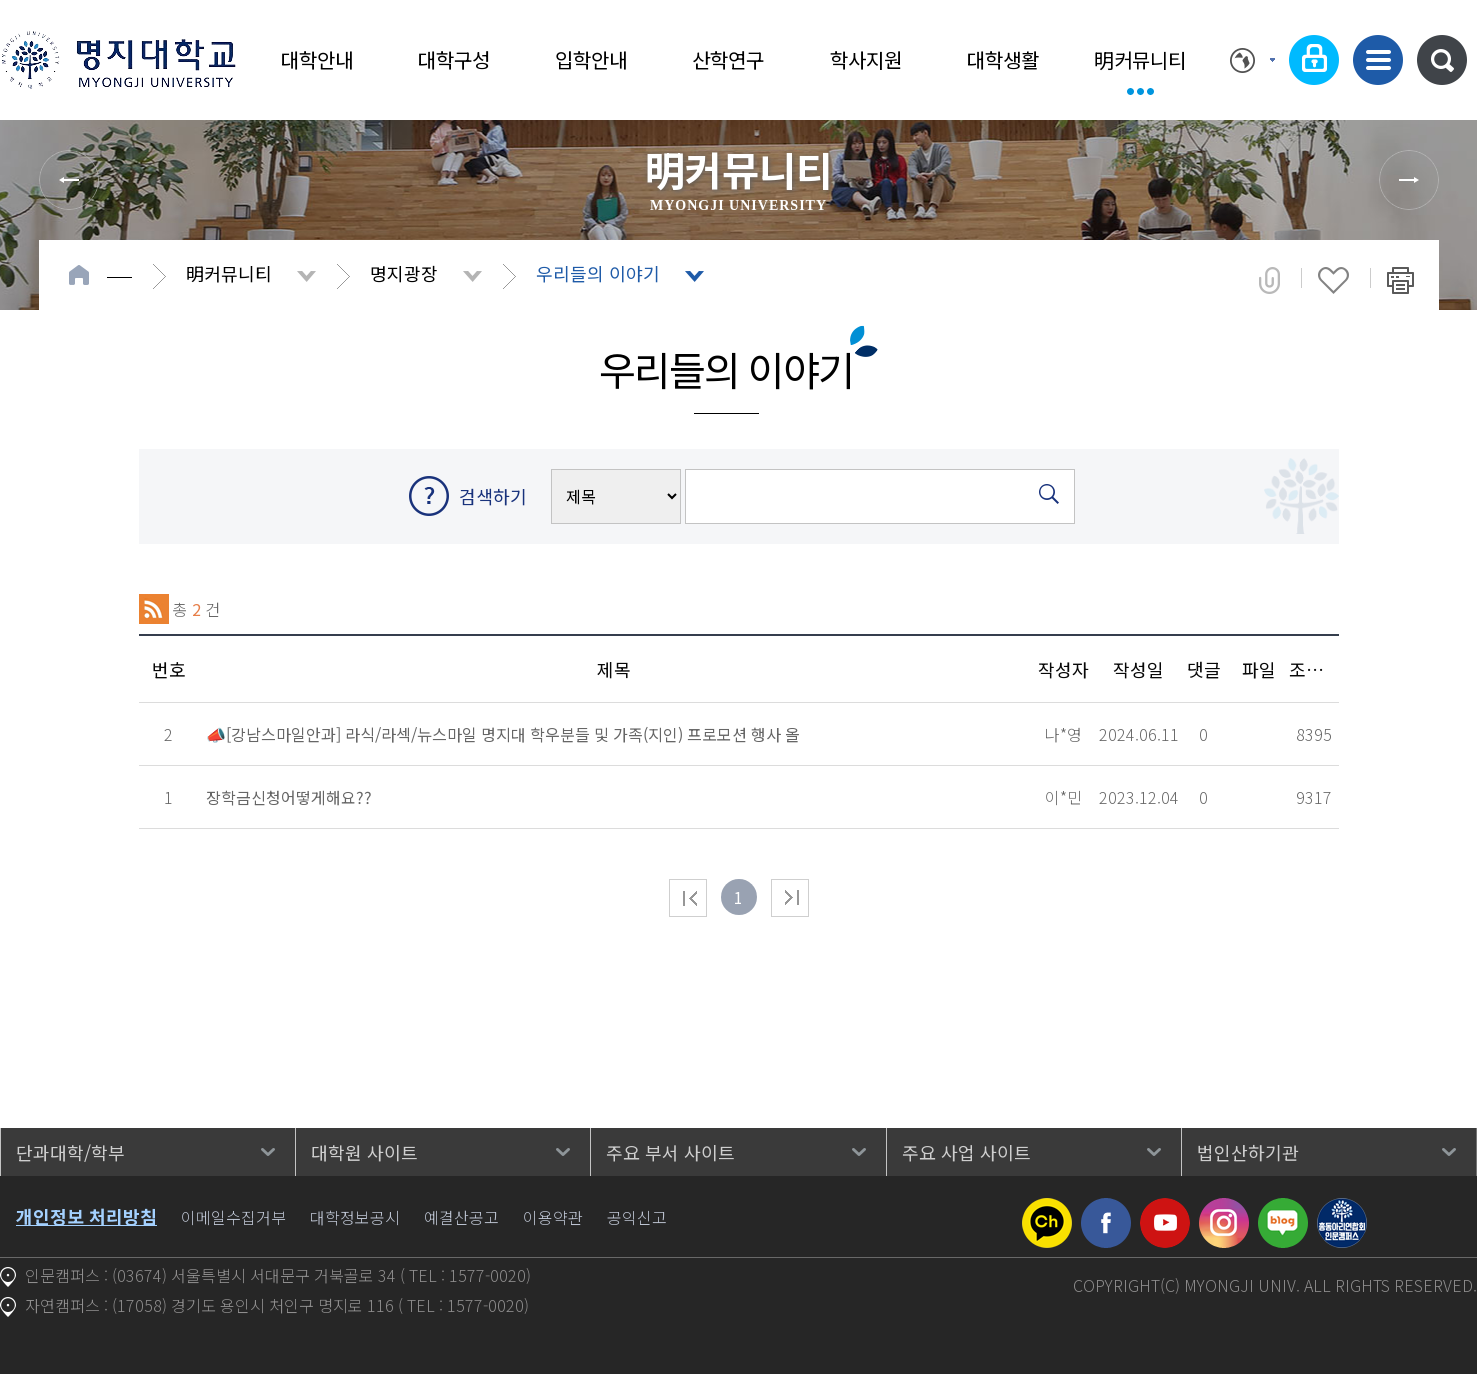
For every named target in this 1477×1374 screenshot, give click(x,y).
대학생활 (1003, 59)
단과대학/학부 (70, 1152)
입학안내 (591, 59)
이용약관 (553, 1217)
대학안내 (317, 59)
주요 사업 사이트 (966, 1152)
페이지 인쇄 (1400, 280)
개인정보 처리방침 (86, 1216)
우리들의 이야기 (598, 273)
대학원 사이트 (364, 1152)
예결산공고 (461, 1217)
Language (1252, 60)
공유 (1269, 280)
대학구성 (454, 59)
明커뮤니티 (1140, 59)
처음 (688, 898)
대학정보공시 (355, 1217)
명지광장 (404, 273)
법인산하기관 (1248, 1152)
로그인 (1314, 60)
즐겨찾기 (1333, 280)
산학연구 (728, 59)
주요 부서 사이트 (670, 1152)
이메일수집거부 (233, 1217)
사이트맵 (1378, 60)
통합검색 (1442, 60)
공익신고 (637, 1217)
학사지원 (866, 59)
